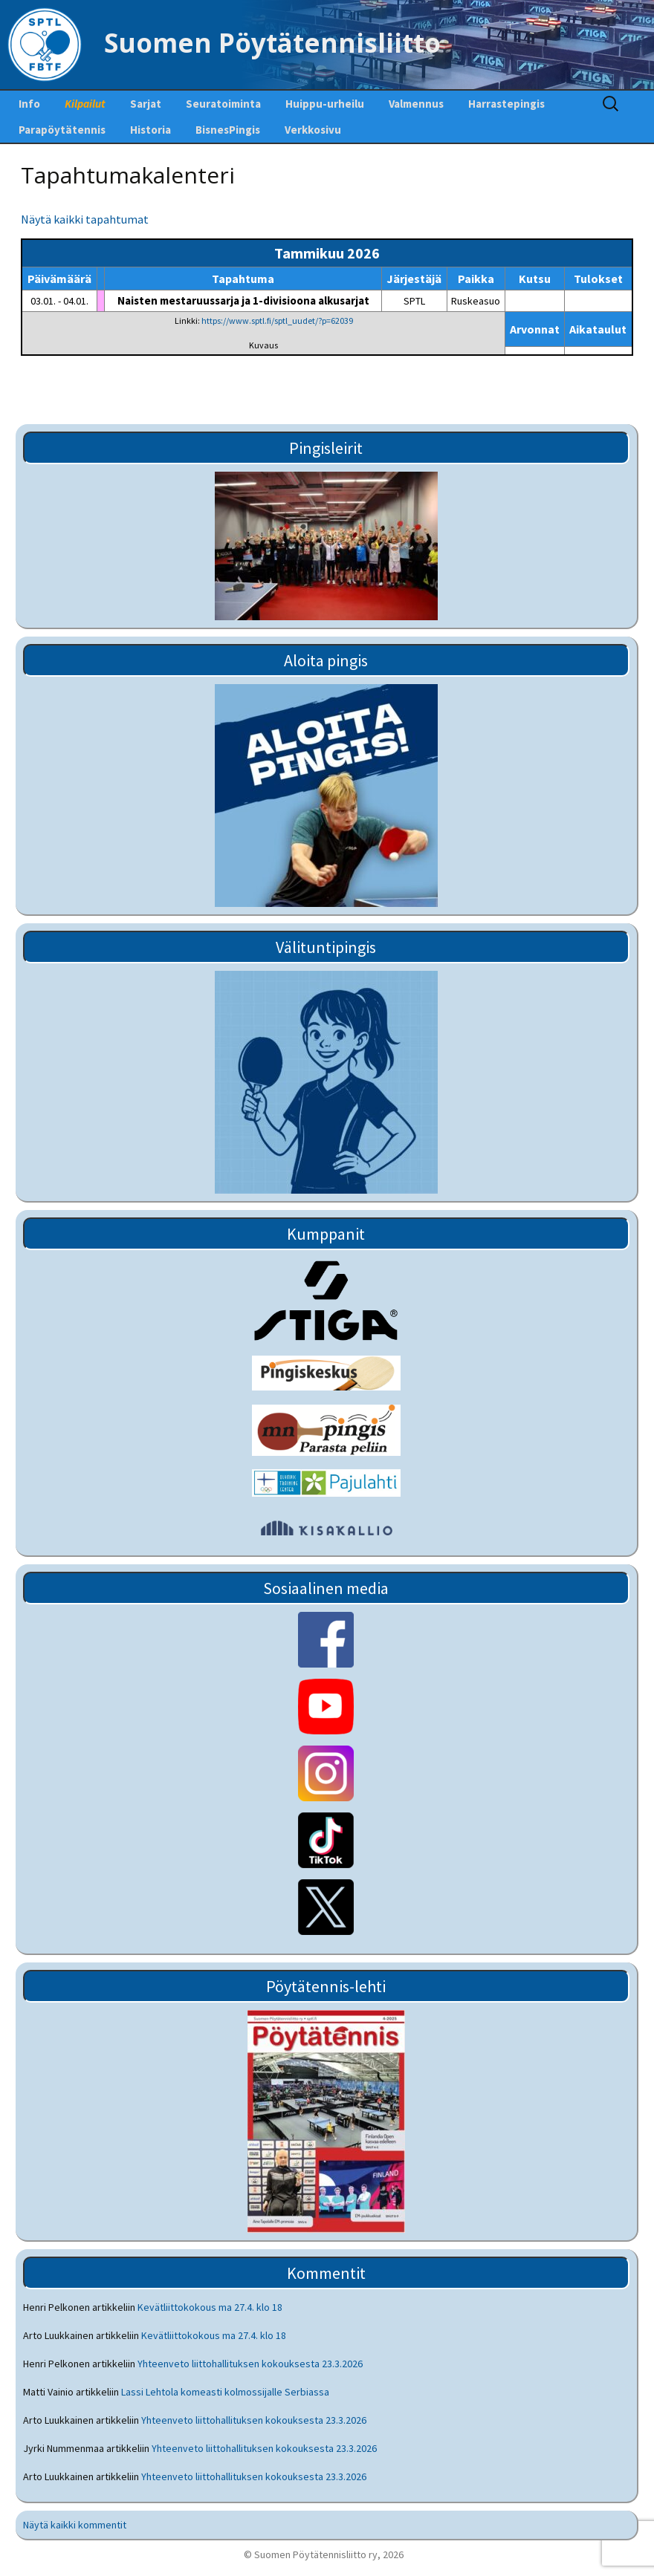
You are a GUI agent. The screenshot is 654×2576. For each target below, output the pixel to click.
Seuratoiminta (223, 104)
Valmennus (416, 104)
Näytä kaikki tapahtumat (85, 219)
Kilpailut (85, 104)
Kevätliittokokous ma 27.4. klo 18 (209, 2307)
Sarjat (145, 104)
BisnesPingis (227, 130)
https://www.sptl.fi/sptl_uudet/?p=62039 (277, 320)
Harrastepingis (506, 104)
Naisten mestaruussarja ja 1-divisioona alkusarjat (243, 300)
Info (29, 104)
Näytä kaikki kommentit (74, 2524)
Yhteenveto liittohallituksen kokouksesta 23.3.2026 (250, 2363)
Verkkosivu (313, 130)
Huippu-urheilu (324, 104)
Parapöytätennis (62, 130)
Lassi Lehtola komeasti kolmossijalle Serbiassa (225, 2391)
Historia (150, 130)
